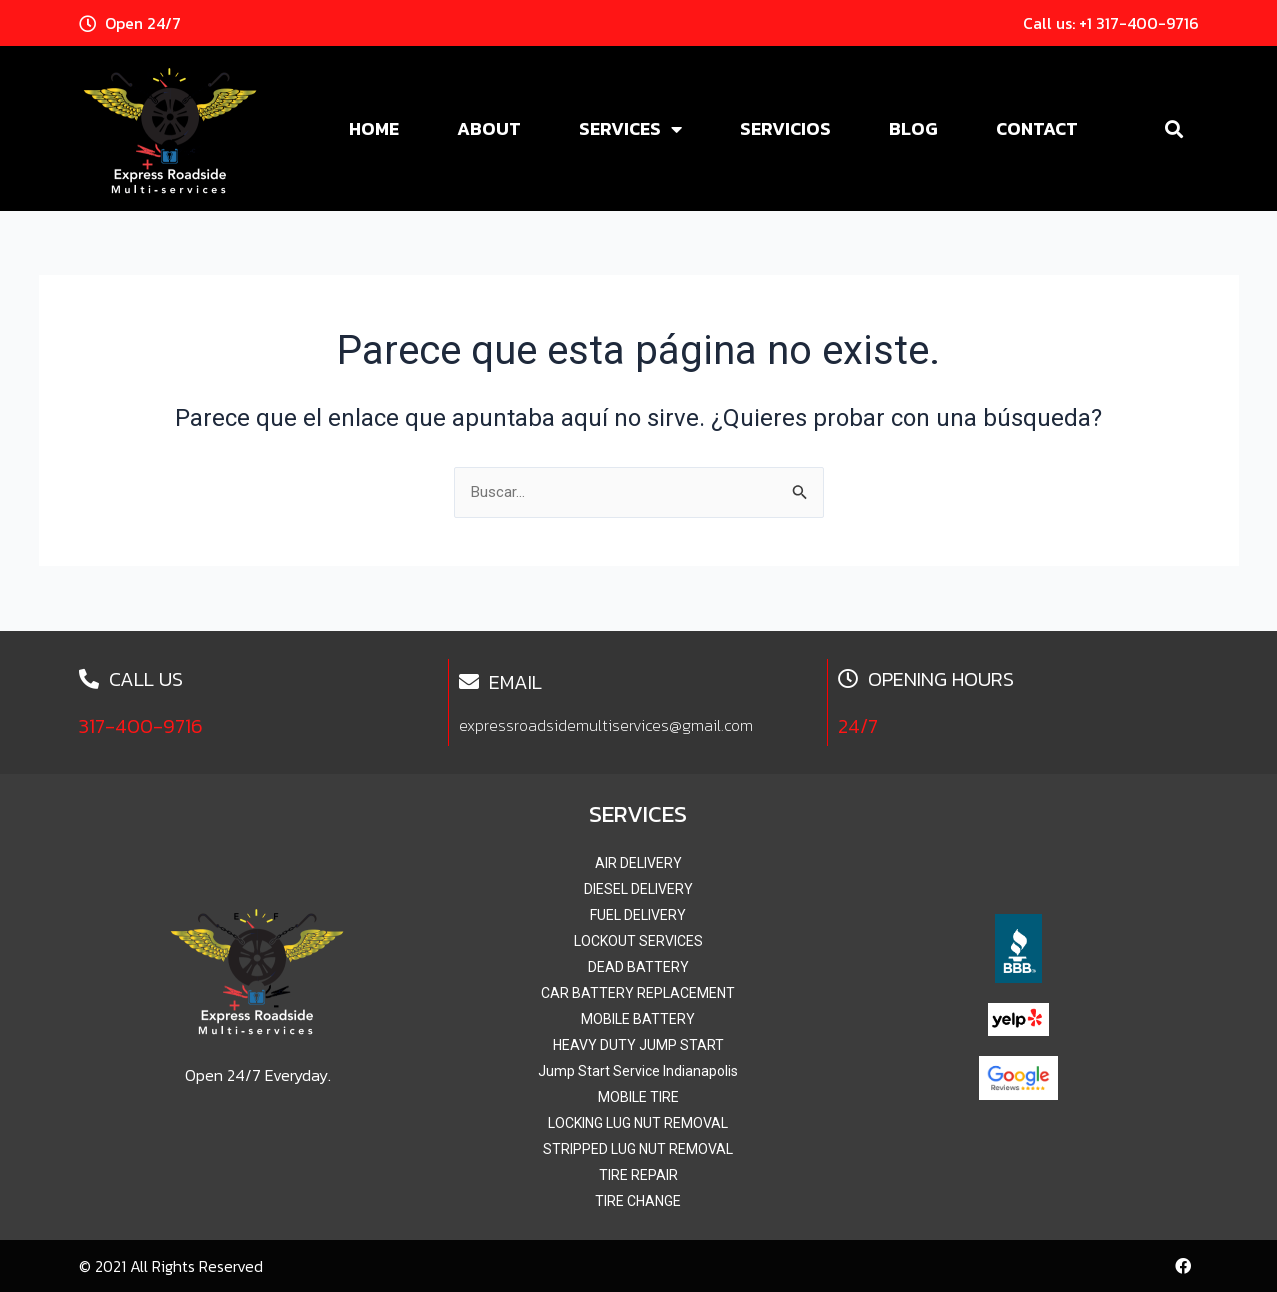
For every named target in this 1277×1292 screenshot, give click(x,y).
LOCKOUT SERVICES (638, 941)
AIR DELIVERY (638, 863)
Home (374, 128)
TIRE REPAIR (638, 1175)
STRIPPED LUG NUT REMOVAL (638, 1149)
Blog (913, 128)
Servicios (785, 128)
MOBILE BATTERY (638, 1019)
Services (630, 129)
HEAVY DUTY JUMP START (638, 1045)
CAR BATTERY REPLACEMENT (638, 993)
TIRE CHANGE (638, 1201)
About (489, 128)
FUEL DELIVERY (638, 915)
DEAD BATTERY (638, 967)
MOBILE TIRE (638, 1097)
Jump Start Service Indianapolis (638, 1071)
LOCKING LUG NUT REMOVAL (638, 1123)
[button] (1174, 128)
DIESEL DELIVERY (638, 889)
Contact (1037, 128)
